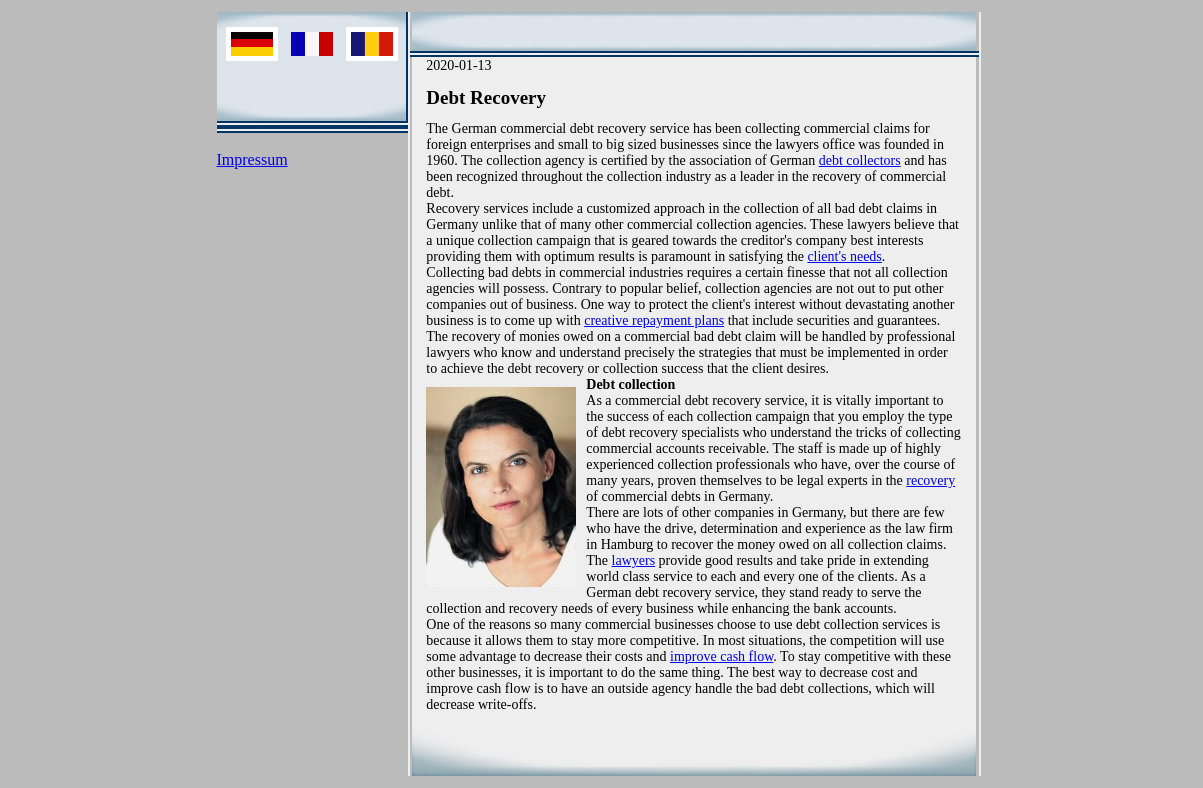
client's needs (844, 256)
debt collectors (860, 160)
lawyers (634, 560)
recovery (930, 480)
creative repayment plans (654, 320)
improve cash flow (721, 656)
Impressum (252, 159)
